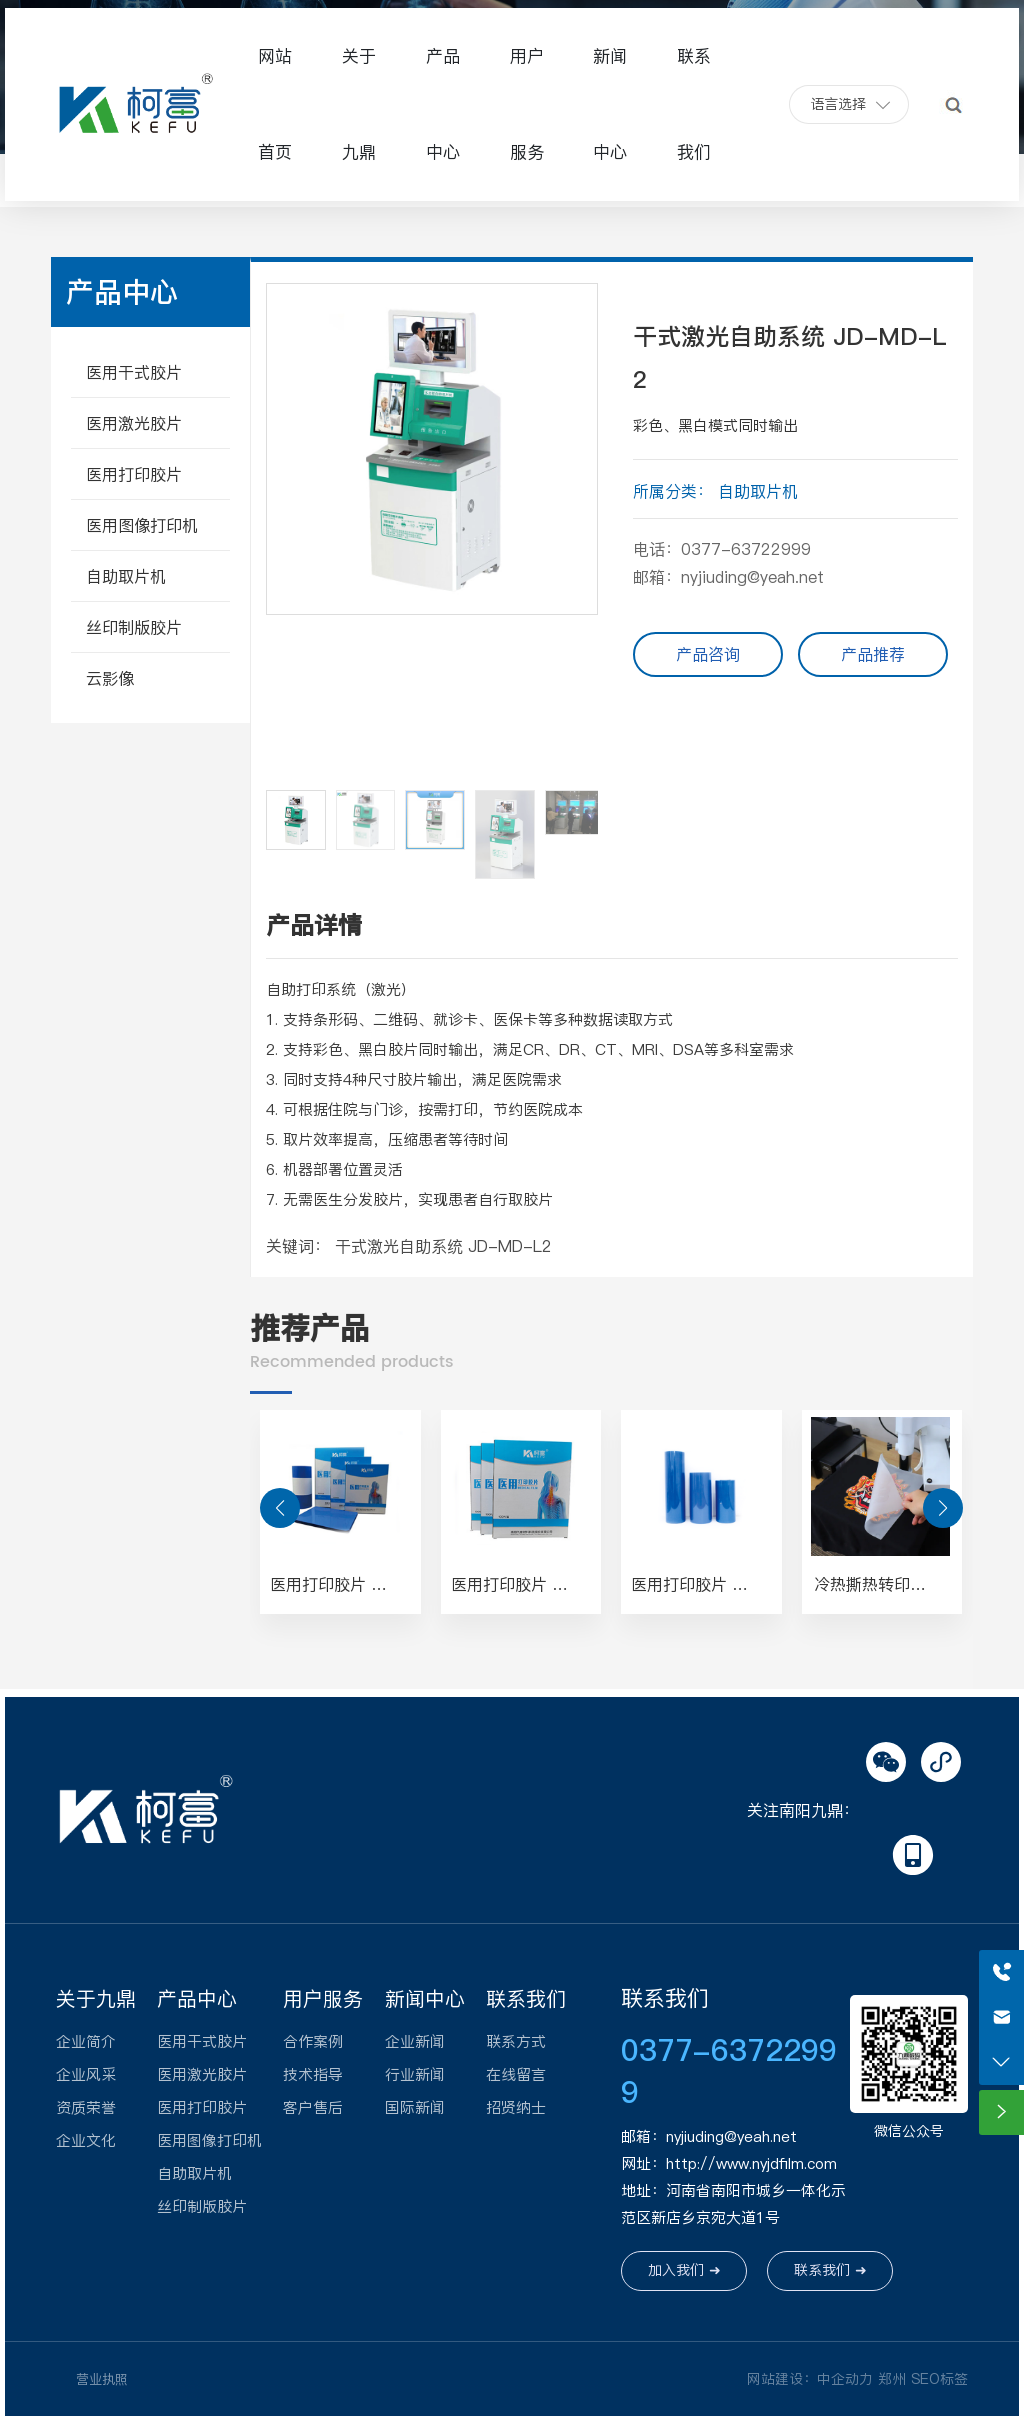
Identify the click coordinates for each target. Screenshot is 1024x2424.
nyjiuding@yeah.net (752, 577)
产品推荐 (873, 654)
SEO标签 (939, 2379)
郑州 (892, 2379)
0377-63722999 (746, 549)
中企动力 (845, 2379)
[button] (574, 531)
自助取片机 (758, 491)
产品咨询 (708, 654)
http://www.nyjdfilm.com (751, 2163)
